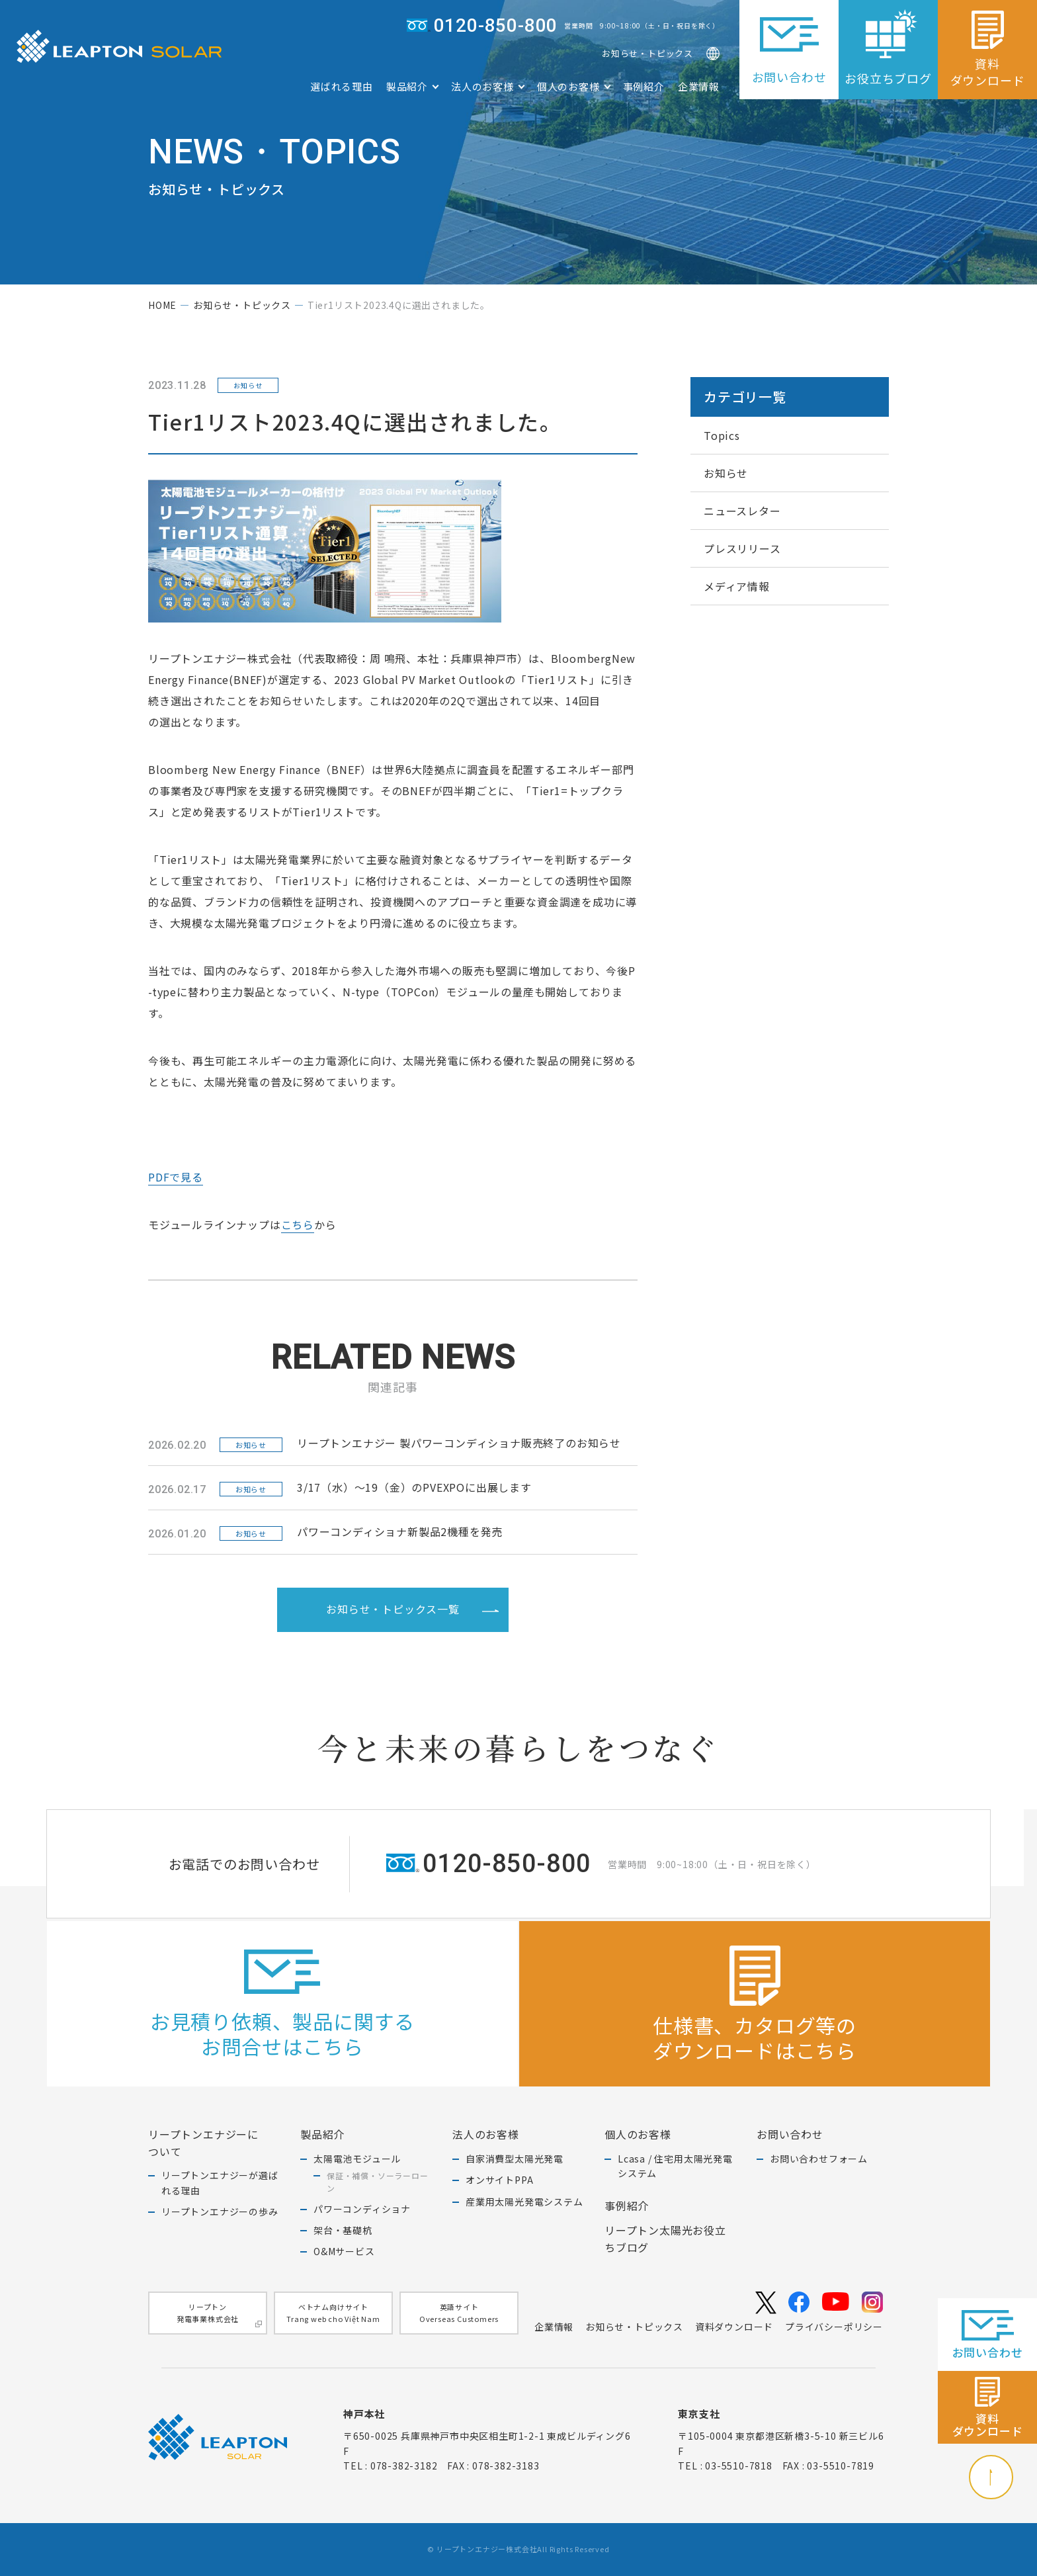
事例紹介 (644, 86)
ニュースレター (742, 511)
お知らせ (726, 473)
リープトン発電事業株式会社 (219, 2314)
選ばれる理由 (341, 86)
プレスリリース (742, 548)
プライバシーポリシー (834, 2326)
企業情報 (699, 86)
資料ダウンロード (734, 2326)
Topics (722, 435)
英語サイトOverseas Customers (459, 2312)
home (162, 305)
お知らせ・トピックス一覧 (412, 1608)
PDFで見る (175, 1177)
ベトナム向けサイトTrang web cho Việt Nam (333, 2312)
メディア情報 (737, 586)
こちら (297, 1224)
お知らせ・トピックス (647, 53)
